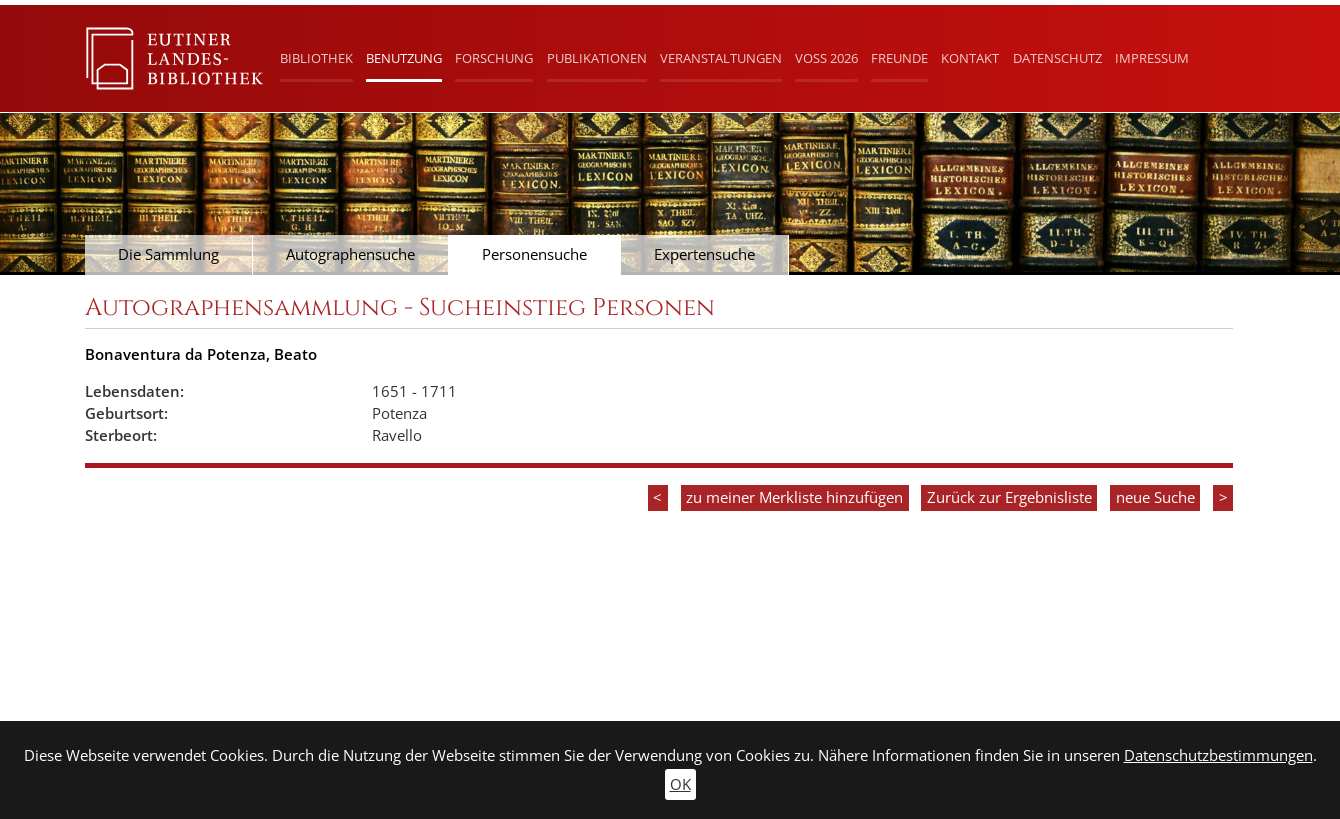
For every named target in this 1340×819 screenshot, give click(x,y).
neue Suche (1155, 497)
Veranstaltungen (721, 58)
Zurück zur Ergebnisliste (1009, 497)
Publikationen (597, 58)
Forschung (494, 58)
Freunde (899, 58)
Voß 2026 (826, 58)
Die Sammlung (168, 254)
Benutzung (404, 58)
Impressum (1152, 58)
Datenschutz (1057, 58)
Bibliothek (316, 58)
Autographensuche (350, 254)
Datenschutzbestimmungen (1218, 755)
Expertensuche (704, 254)
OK (680, 784)
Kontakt (970, 58)
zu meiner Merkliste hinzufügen (794, 497)
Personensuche (534, 254)
